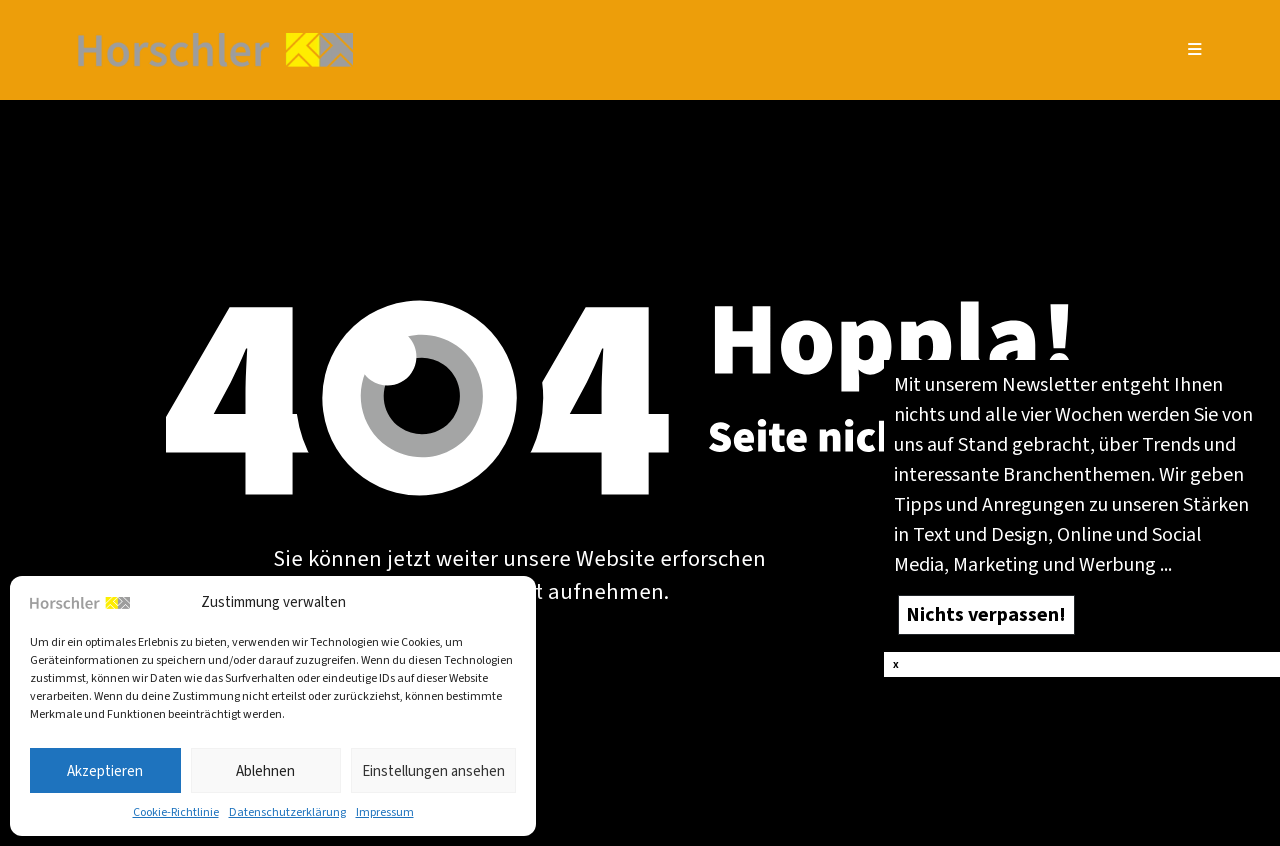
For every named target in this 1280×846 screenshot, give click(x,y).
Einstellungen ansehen (433, 771)
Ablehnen (265, 771)
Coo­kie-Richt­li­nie (176, 812)
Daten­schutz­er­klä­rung (287, 812)
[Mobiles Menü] (1195, 49)
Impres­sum (385, 812)
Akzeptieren (105, 771)
